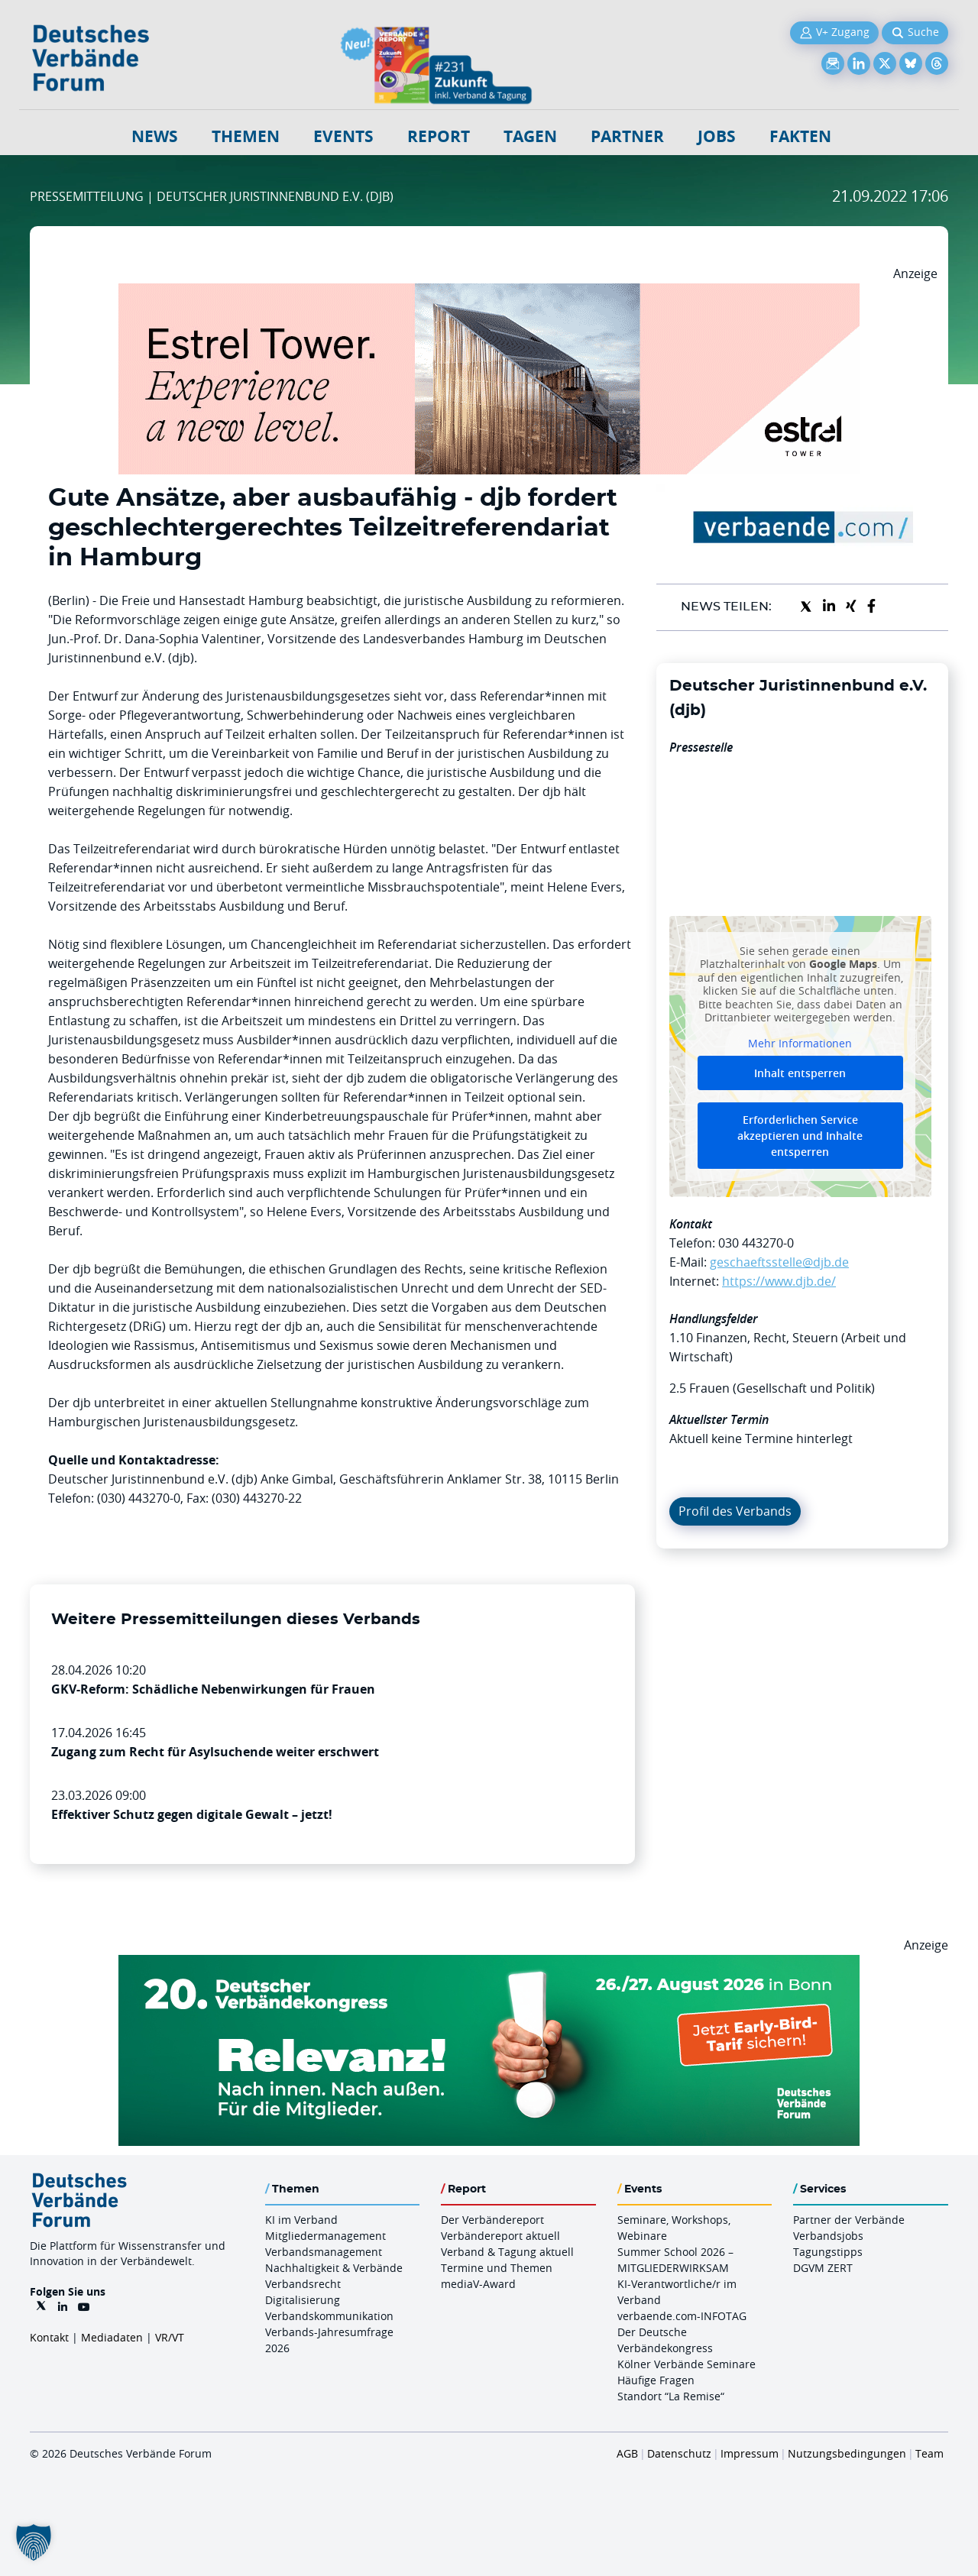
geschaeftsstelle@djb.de (779, 1262)
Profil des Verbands (735, 1511)
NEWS (154, 136)
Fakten (800, 136)
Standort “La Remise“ (670, 2396)
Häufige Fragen (656, 2380)
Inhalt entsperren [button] (800, 1073)
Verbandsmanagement (323, 2251)
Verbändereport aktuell (500, 2235)
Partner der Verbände (849, 2219)
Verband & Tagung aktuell (507, 2251)
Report (438, 136)
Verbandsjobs (828, 2235)
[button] (33, 2542)
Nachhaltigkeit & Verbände (334, 2267)
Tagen (530, 136)
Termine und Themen (496, 2267)
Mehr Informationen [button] (800, 1043)
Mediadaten (112, 2337)
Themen (246, 136)
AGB (627, 2453)
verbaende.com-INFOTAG (681, 2316)
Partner (627, 136)
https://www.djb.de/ (779, 1281)
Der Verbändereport (492, 2219)
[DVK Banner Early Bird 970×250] (489, 1964)
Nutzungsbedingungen (847, 2453)
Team (929, 2453)
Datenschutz (679, 2453)
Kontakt (49, 2337)
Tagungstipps (828, 2251)
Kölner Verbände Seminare (686, 2364)
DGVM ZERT (823, 2267)
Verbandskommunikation (329, 2316)
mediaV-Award (478, 2284)
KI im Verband (301, 2219)
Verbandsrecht (303, 2284)
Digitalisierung (302, 2300)
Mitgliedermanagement (325, 2235)
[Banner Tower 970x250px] (489, 292)
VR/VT (169, 2337)
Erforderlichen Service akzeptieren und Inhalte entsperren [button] (800, 1135)
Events (343, 136)
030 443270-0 (756, 1243)
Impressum (750, 2453)
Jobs (717, 136)
